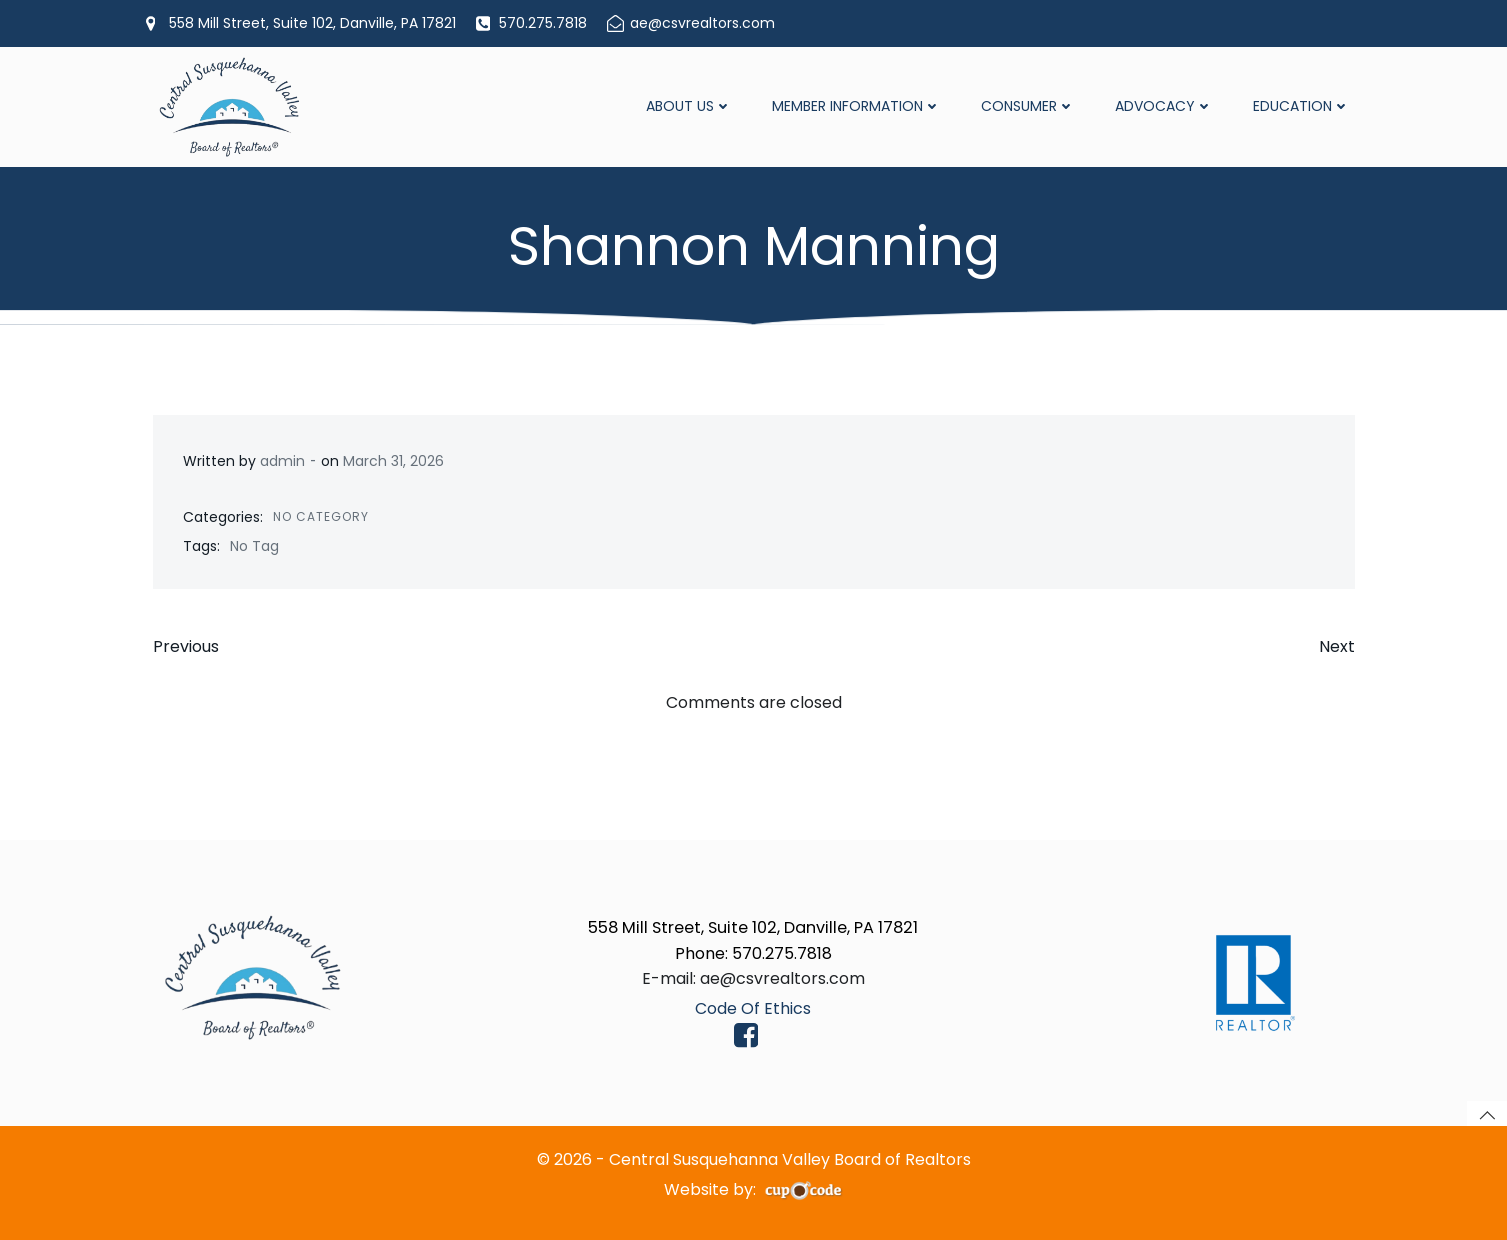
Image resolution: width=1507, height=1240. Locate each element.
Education (1301, 106)
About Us (689, 106)
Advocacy (1164, 106)
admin (282, 461)
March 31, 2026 (393, 461)
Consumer (1028, 106)
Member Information (856, 106)
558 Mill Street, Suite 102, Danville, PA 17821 (753, 927)
